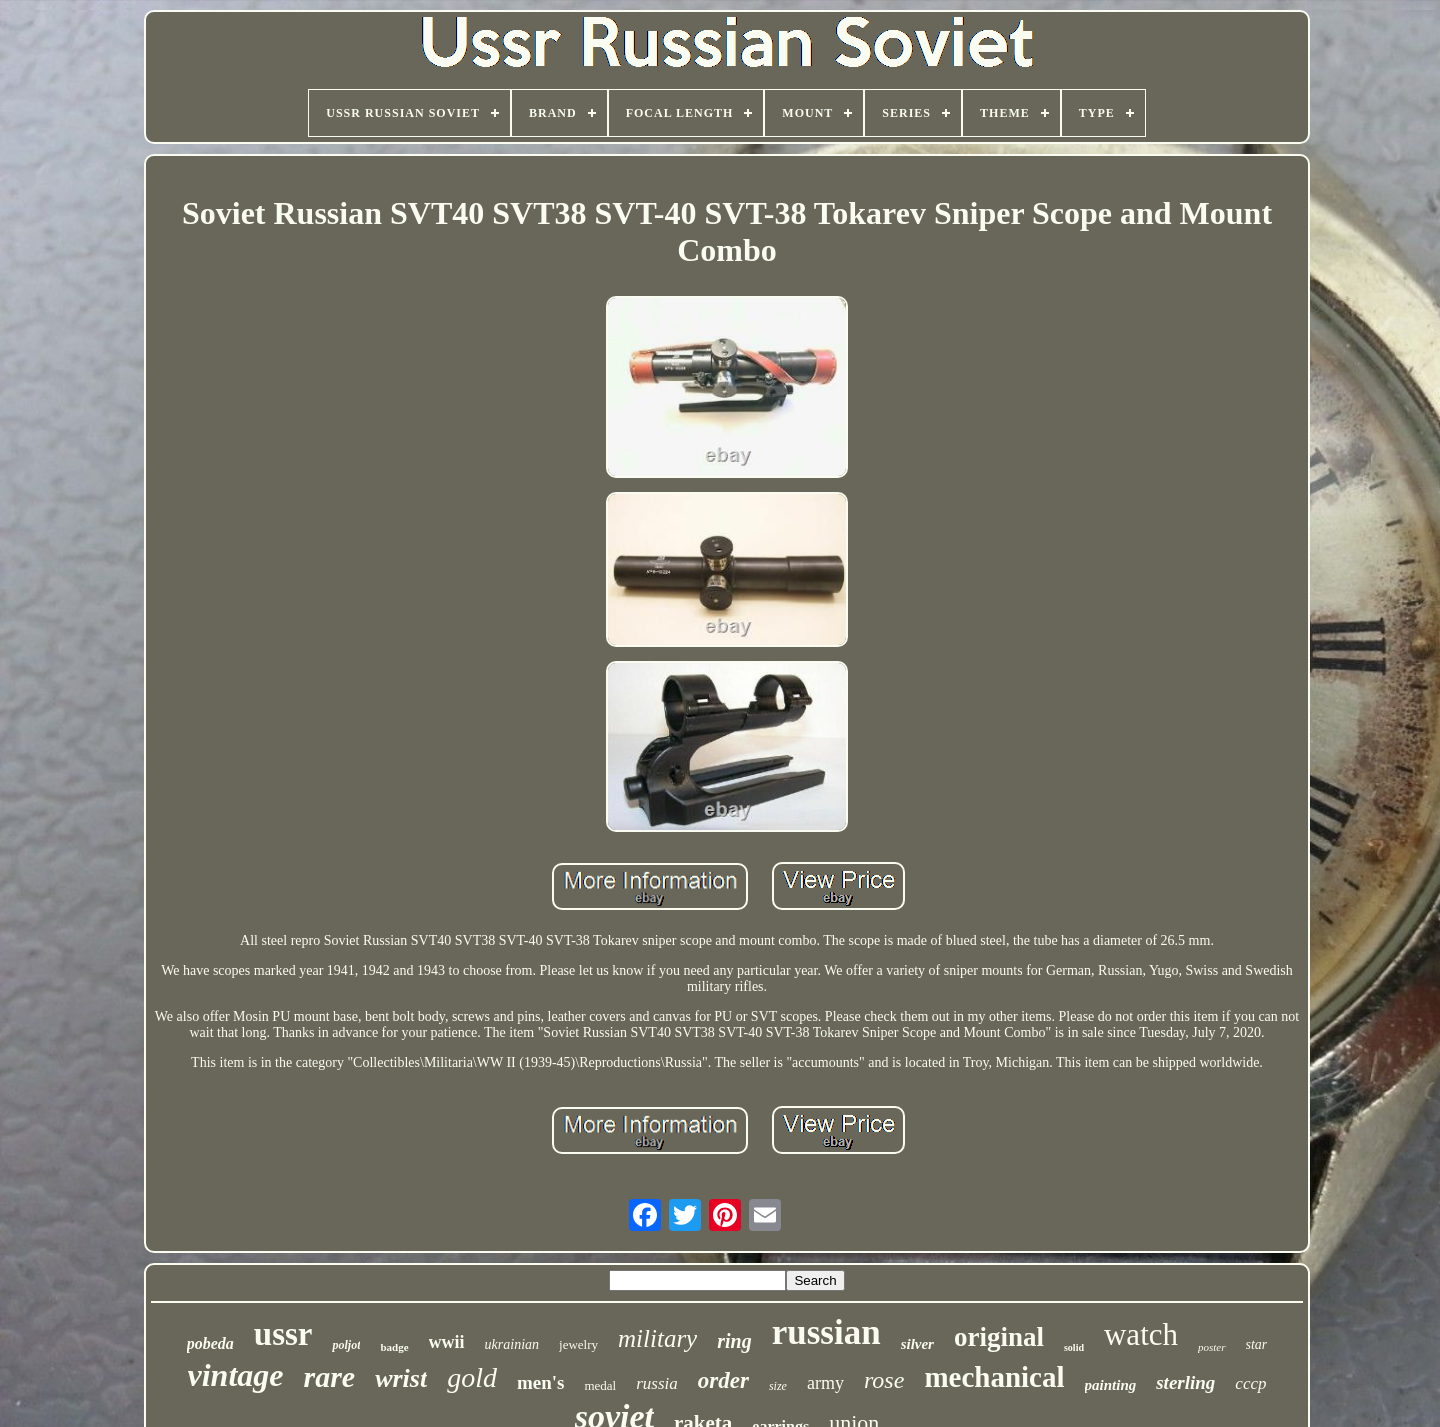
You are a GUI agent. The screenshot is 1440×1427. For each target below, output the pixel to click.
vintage (236, 1375)
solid (1074, 1347)
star (1257, 1344)
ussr (283, 1334)
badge (394, 1347)
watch (1141, 1334)
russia (657, 1383)
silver (917, 1344)
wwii (447, 1342)
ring (734, 1341)
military (657, 1338)
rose (884, 1380)
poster (1212, 1347)
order (723, 1380)
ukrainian (512, 1344)
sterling (1185, 1382)
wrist (401, 1378)
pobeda (210, 1343)
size (778, 1386)
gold (472, 1377)
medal (600, 1385)
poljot (346, 1345)
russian (826, 1332)
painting (1111, 1385)
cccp (1250, 1383)
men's (541, 1382)
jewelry (578, 1344)
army (825, 1383)
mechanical (994, 1377)
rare (329, 1376)
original (999, 1337)
